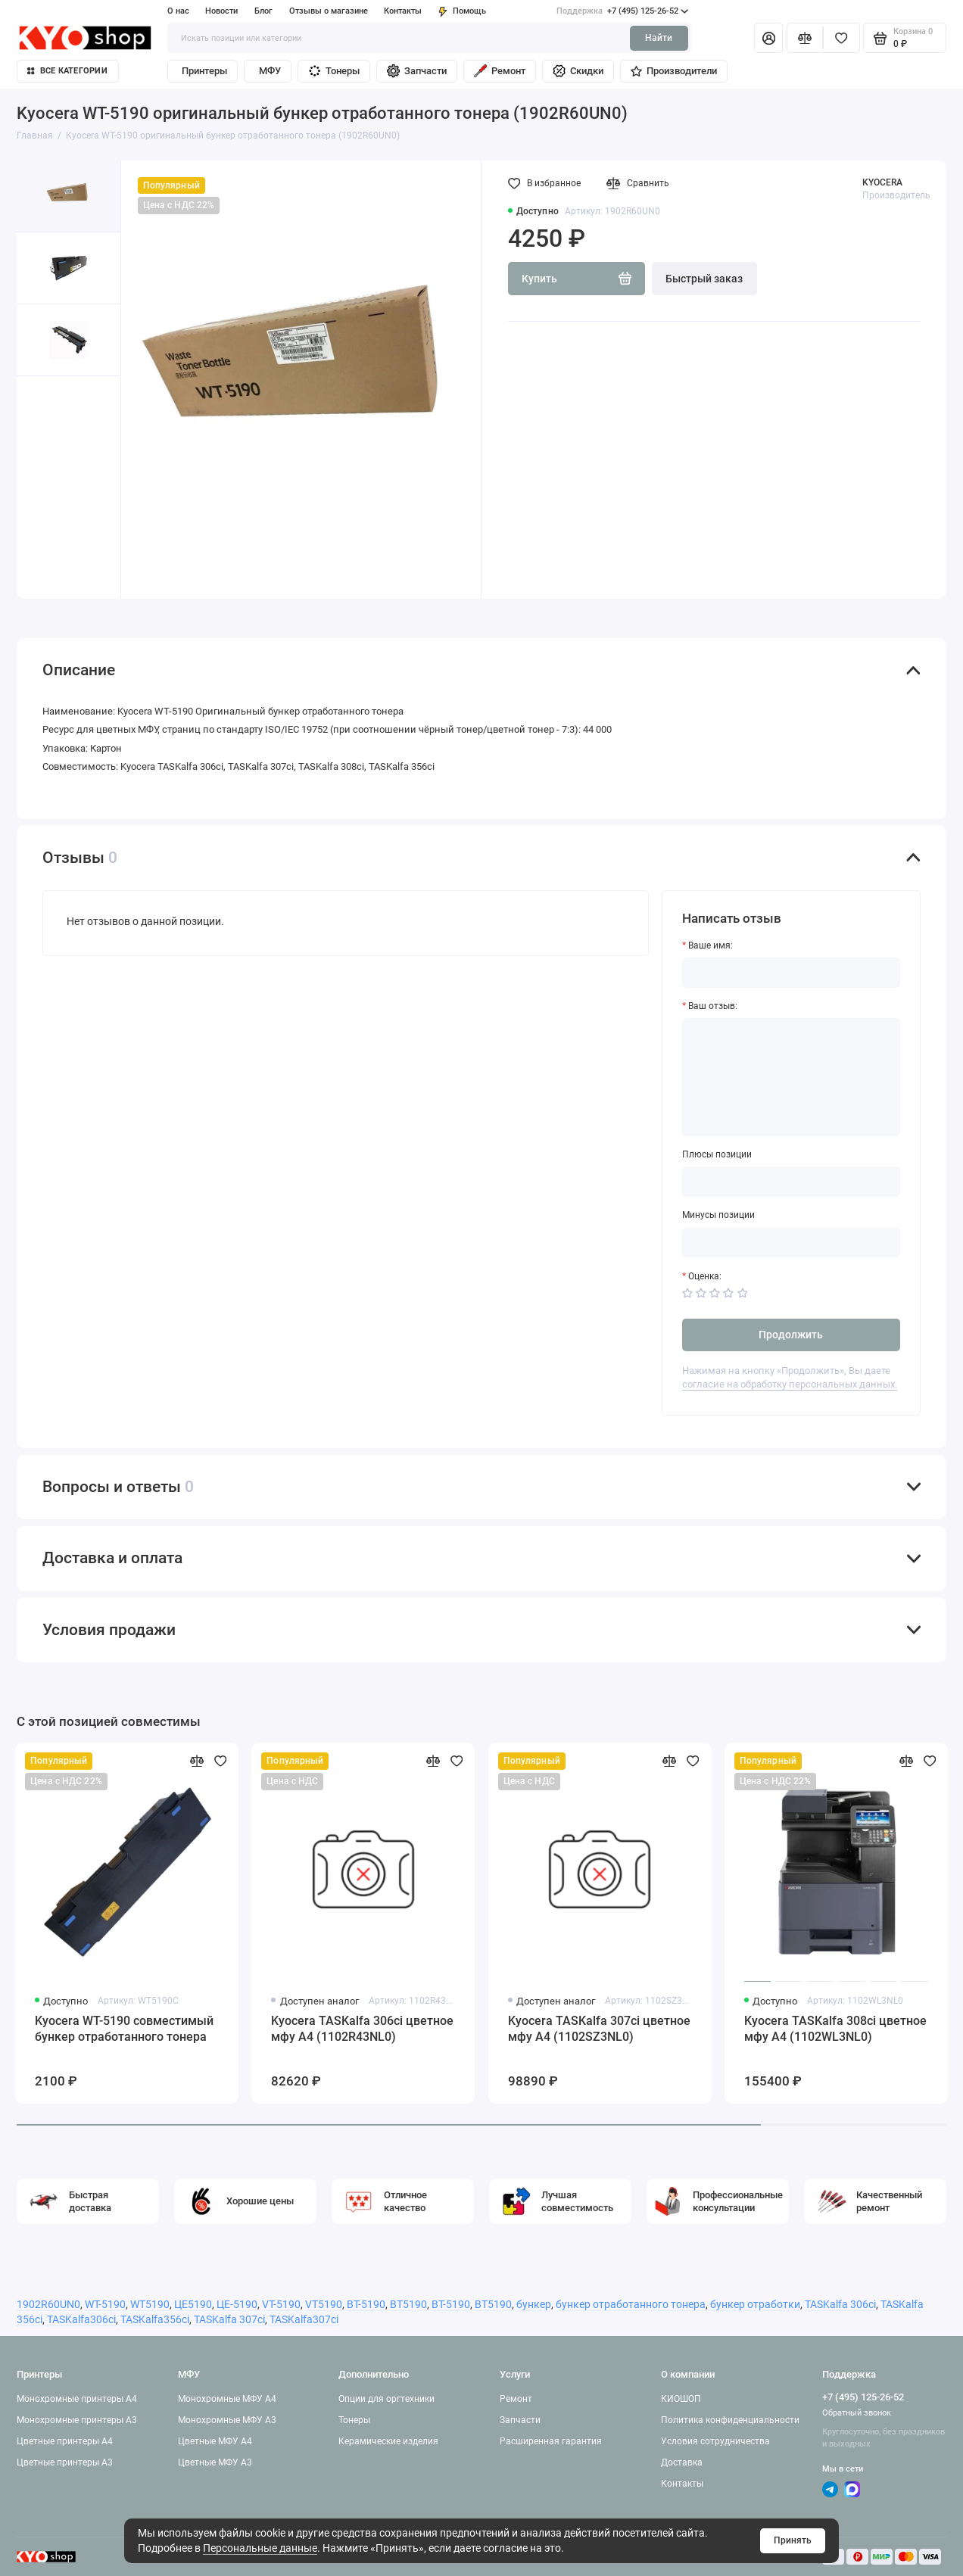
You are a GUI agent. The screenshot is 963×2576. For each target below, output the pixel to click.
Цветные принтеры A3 (65, 2462)
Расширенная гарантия (551, 2441)
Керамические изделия (388, 2441)
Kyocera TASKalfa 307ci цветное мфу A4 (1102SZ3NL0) (599, 2029)
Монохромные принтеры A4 (77, 2399)
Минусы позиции (718, 1215)
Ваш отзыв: (712, 1006)
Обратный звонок (856, 2413)
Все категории (67, 71)
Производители (673, 70)
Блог (263, 11)
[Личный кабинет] (768, 38)
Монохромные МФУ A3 (227, 2420)
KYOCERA (882, 182)
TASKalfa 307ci (229, 2319)
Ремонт (499, 70)
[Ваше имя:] (791, 973)
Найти (658, 38)
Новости (221, 11)
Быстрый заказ (704, 279)
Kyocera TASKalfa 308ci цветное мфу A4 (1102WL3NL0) (835, 2029)
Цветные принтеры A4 (65, 2441)
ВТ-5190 (451, 2304)
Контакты (403, 11)
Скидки (578, 70)
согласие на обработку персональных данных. (789, 1384)
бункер (533, 2304)
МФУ (270, 70)
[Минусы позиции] (791, 1243)
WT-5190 (105, 2304)
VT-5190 (281, 2304)
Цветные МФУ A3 (215, 2462)
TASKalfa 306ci (840, 2304)
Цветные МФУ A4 (215, 2441)
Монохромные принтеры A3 (77, 2420)
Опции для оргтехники (386, 2399)
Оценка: (704, 1276)
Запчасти (416, 70)
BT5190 (408, 2304)
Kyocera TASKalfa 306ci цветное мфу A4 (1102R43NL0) (362, 2029)
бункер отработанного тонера (631, 2304)
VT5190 (323, 2304)
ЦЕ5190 (193, 2304)
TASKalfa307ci (304, 2319)
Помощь (462, 11)
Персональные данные (260, 2548)
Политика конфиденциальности (730, 2420)
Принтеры (204, 70)
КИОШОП (681, 2399)
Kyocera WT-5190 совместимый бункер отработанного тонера (124, 2029)
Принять (793, 2540)
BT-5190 (366, 2304)
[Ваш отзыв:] (791, 1077)
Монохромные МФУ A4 (227, 2399)
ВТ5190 (493, 2304)
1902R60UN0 (48, 2304)
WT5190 (150, 2304)
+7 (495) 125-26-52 (622, 11)
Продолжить (791, 1334)
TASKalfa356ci (154, 2319)
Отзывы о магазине (328, 11)
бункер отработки (755, 2304)
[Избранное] (841, 38)
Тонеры (333, 70)
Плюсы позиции (717, 1154)
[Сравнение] (805, 38)
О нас (178, 11)
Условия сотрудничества (715, 2441)
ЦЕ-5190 (237, 2304)
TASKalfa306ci (81, 2319)
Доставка (682, 2462)
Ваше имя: (710, 945)
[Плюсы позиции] (791, 1182)
